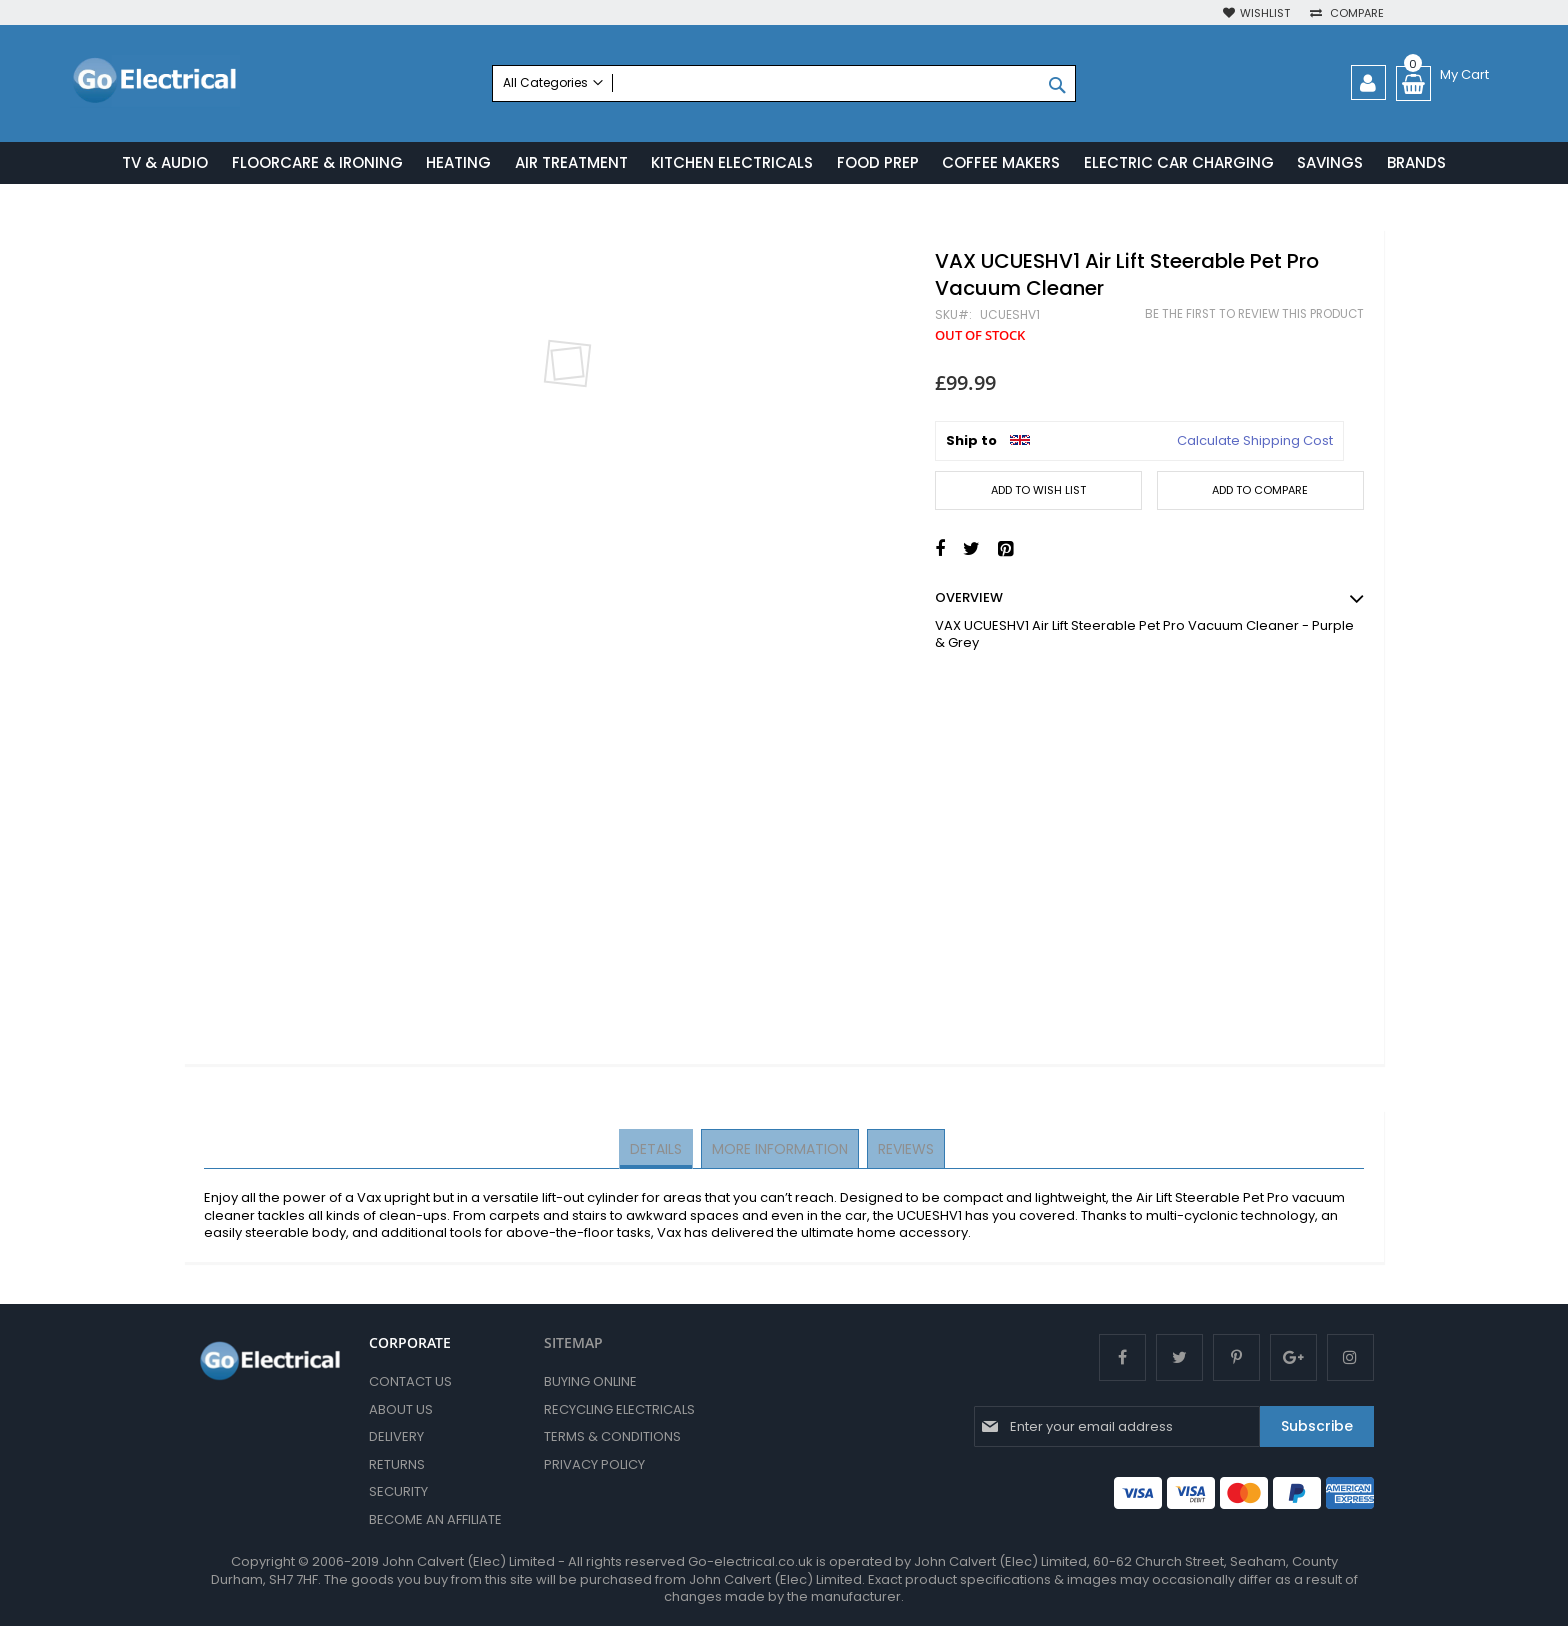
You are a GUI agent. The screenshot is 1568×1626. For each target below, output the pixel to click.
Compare (1355, 13)
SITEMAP (573, 1342)
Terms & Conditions (612, 1436)
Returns (397, 1464)
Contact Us (410, 1381)
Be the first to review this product (1254, 316)
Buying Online (590, 1381)
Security (398, 1491)
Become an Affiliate (435, 1519)
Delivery (396, 1436)
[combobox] (783, 83)
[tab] (658, 1151)
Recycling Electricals (619, 1409)
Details (658, 1150)
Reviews (904, 1150)
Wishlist (1265, 13)
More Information (780, 1150)
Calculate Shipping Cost (1255, 443)
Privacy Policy (594, 1464)
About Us (401, 1409)
